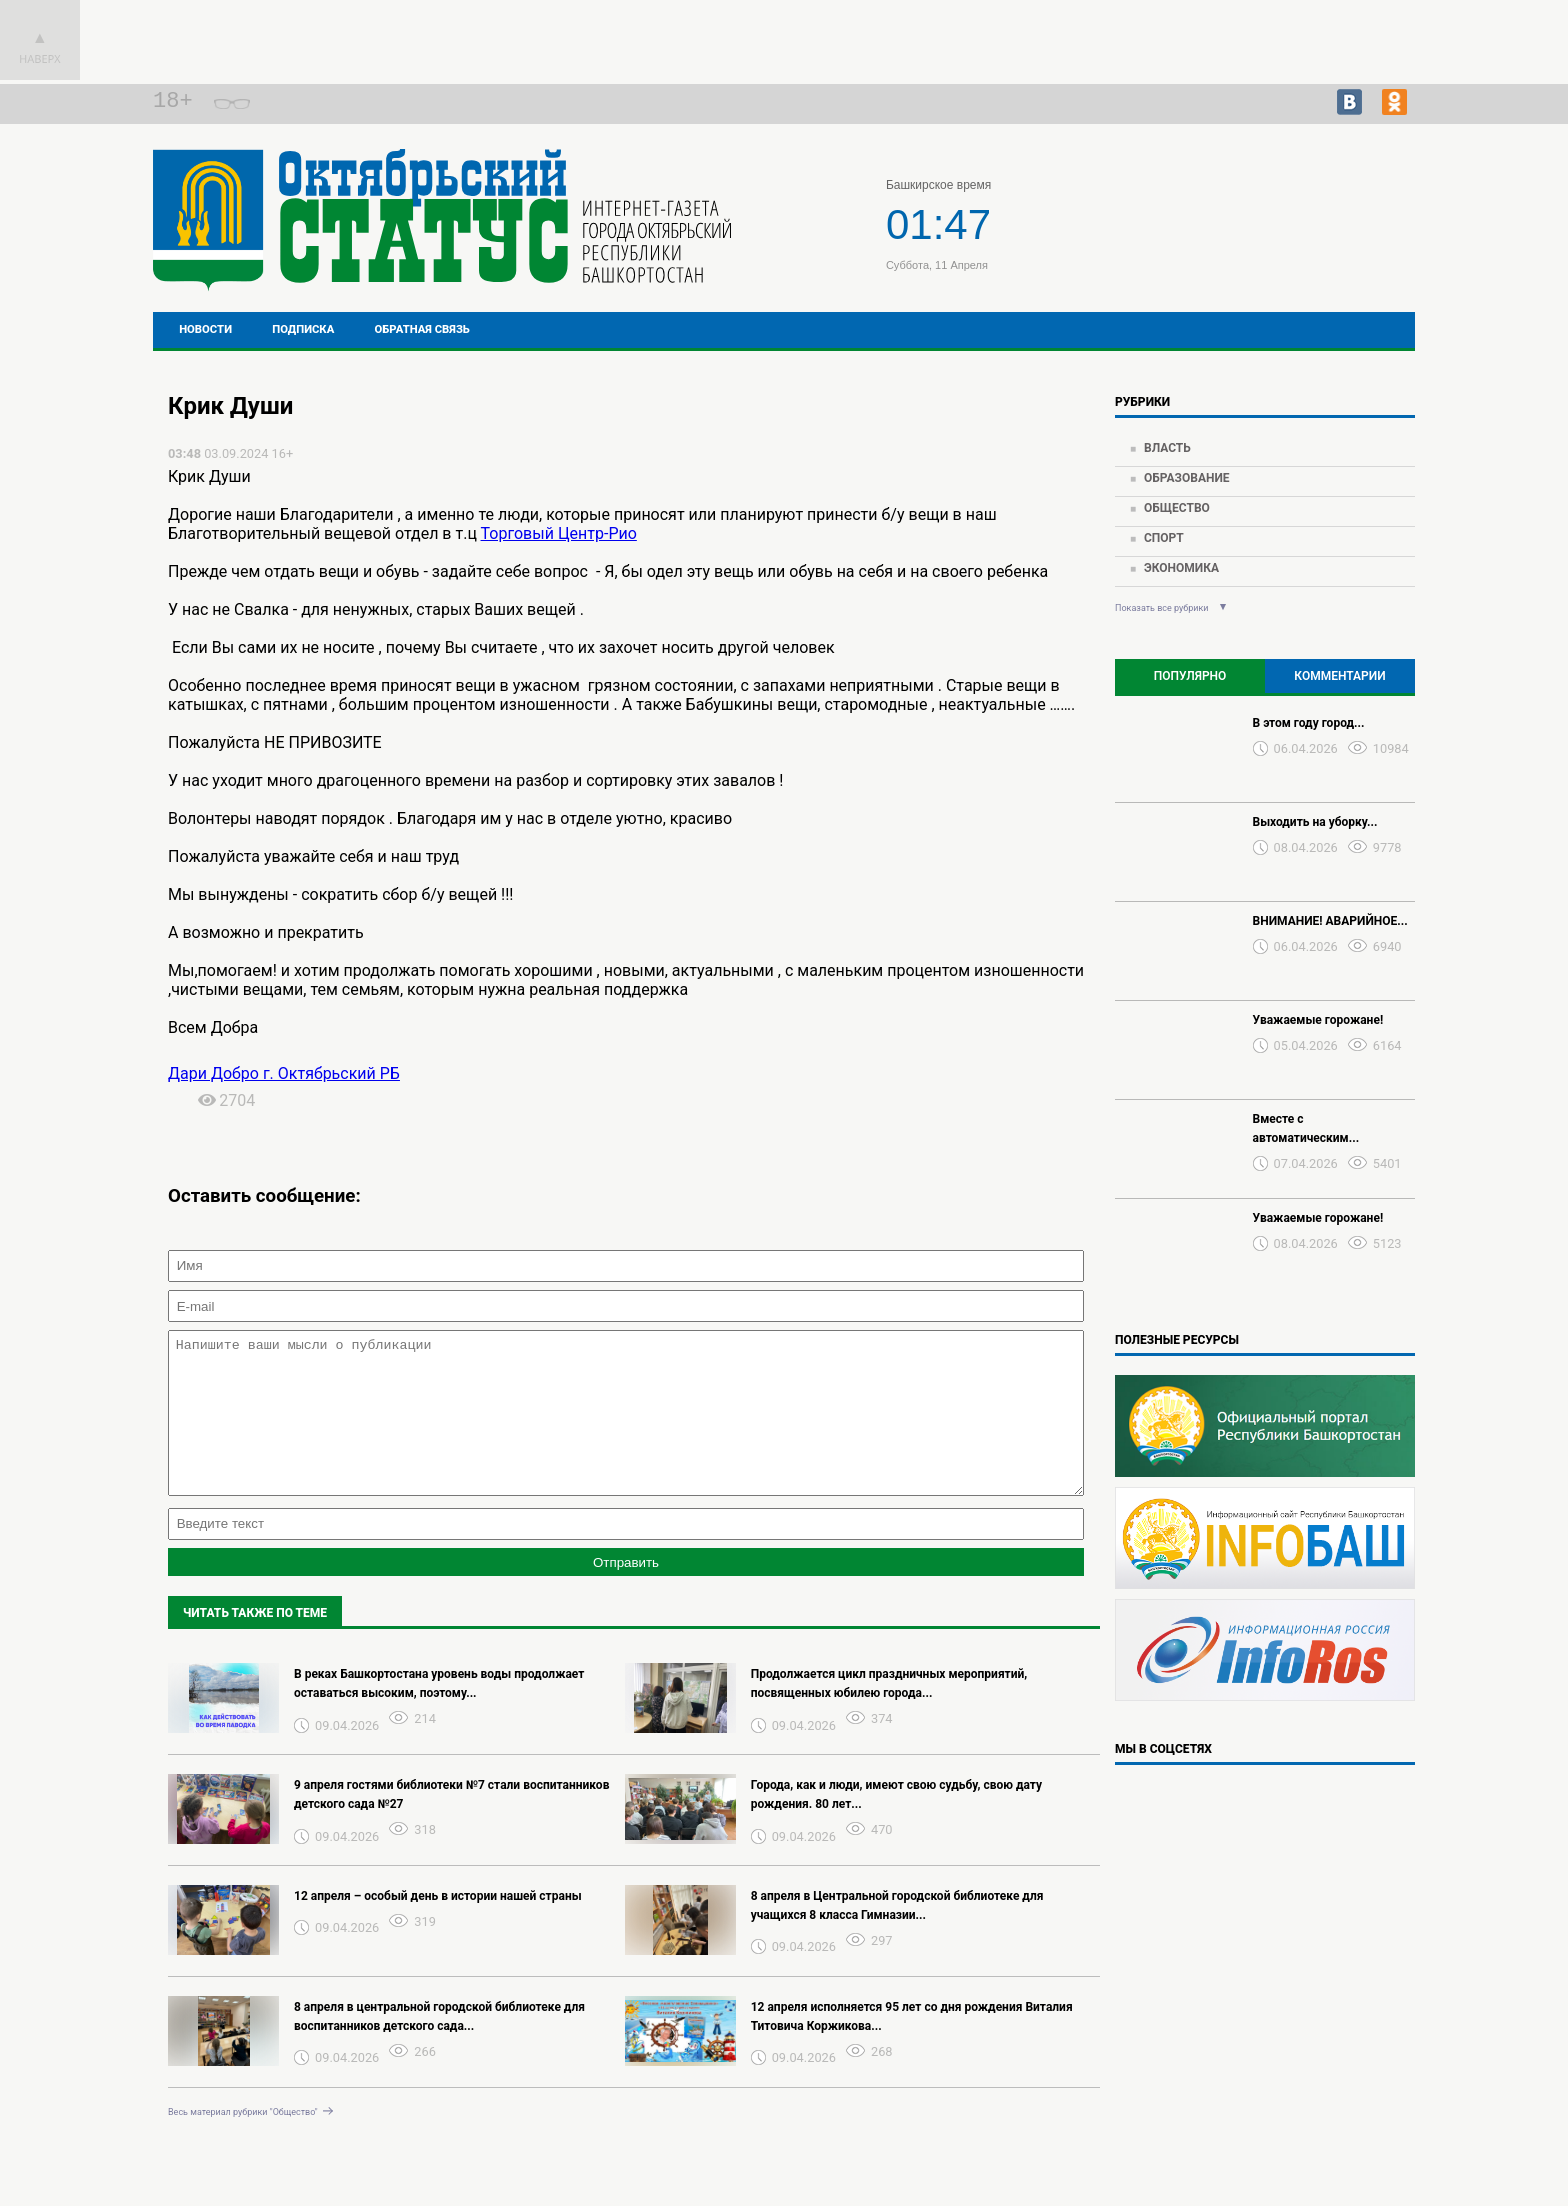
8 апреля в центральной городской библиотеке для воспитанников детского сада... (439, 2046)
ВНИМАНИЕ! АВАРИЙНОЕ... (1330, 921)
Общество (1177, 508)
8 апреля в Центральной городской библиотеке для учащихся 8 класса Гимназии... (897, 1935)
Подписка (303, 329)
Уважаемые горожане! (1318, 1020)
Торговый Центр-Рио (559, 533)
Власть (1167, 448)
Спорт (1164, 538)
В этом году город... (1309, 723)
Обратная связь (422, 329)
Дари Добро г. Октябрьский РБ (284, 1073)
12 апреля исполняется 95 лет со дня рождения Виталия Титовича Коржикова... (912, 2046)
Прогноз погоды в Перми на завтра (1280, 238)
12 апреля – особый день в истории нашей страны (438, 1926)
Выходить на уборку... (1315, 822)
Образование (1187, 478)
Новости (205, 329)
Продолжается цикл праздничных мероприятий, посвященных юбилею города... (889, 1713)
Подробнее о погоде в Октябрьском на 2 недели (1280, 220)
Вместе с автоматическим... (1306, 1128)
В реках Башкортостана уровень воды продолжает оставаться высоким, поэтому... (439, 1713)
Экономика (1181, 568)
